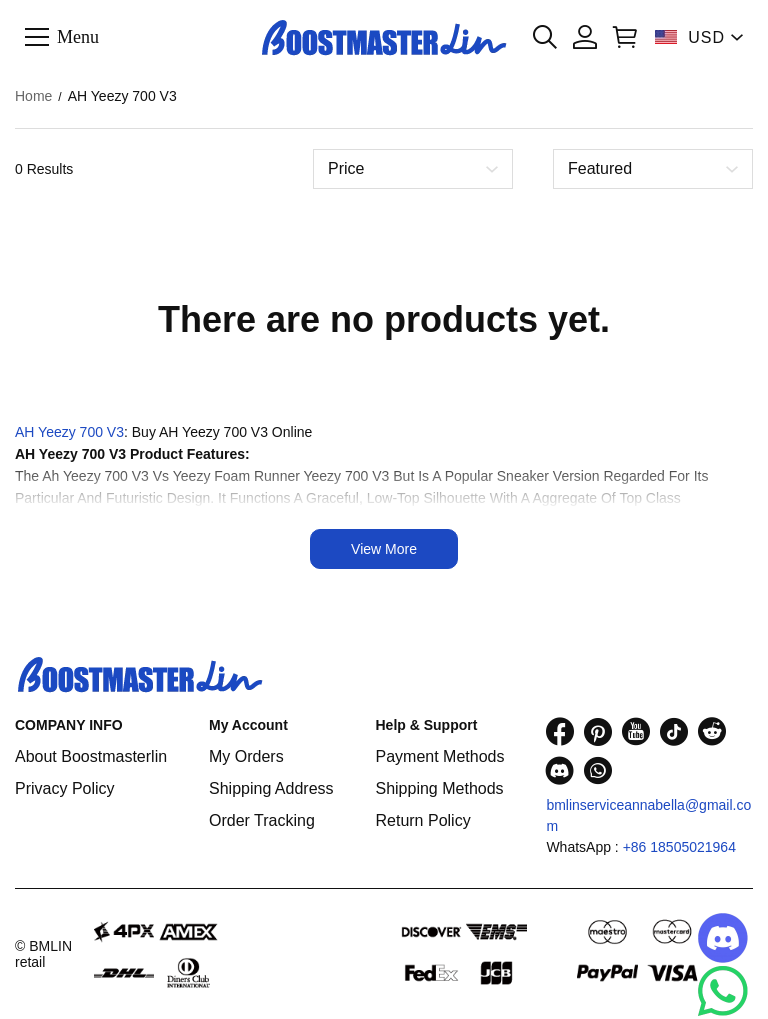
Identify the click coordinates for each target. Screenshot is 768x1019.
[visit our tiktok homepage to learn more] (674, 731)
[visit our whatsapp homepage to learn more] (598, 770)
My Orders (246, 756)
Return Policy (422, 820)
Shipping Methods (439, 788)
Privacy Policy (65, 788)
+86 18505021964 (679, 847)
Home (33, 96)
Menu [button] (78, 36)
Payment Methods (439, 756)
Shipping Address (271, 788)
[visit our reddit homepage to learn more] (712, 731)
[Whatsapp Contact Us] (723, 991)
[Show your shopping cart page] (625, 37)
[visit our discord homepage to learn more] (560, 770)
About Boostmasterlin (91, 756)
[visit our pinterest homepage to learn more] (598, 731)
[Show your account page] (585, 37)
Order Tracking (262, 820)
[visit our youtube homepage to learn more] (636, 731)
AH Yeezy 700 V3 (69, 432)
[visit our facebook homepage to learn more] (560, 731)
